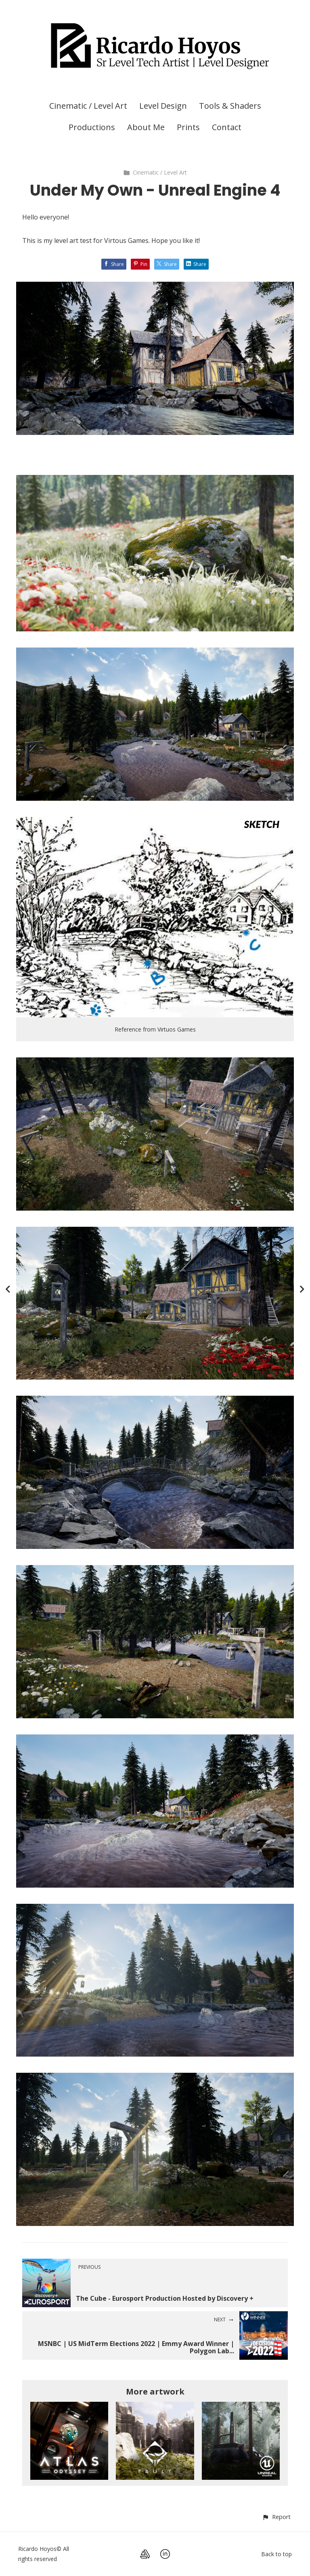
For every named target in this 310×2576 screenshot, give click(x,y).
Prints (188, 127)
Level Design (163, 105)
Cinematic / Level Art (88, 105)
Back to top (276, 2554)
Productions (92, 127)
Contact (226, 127)
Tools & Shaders (230, 105)
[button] (276, 2516)
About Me (146, 127)
